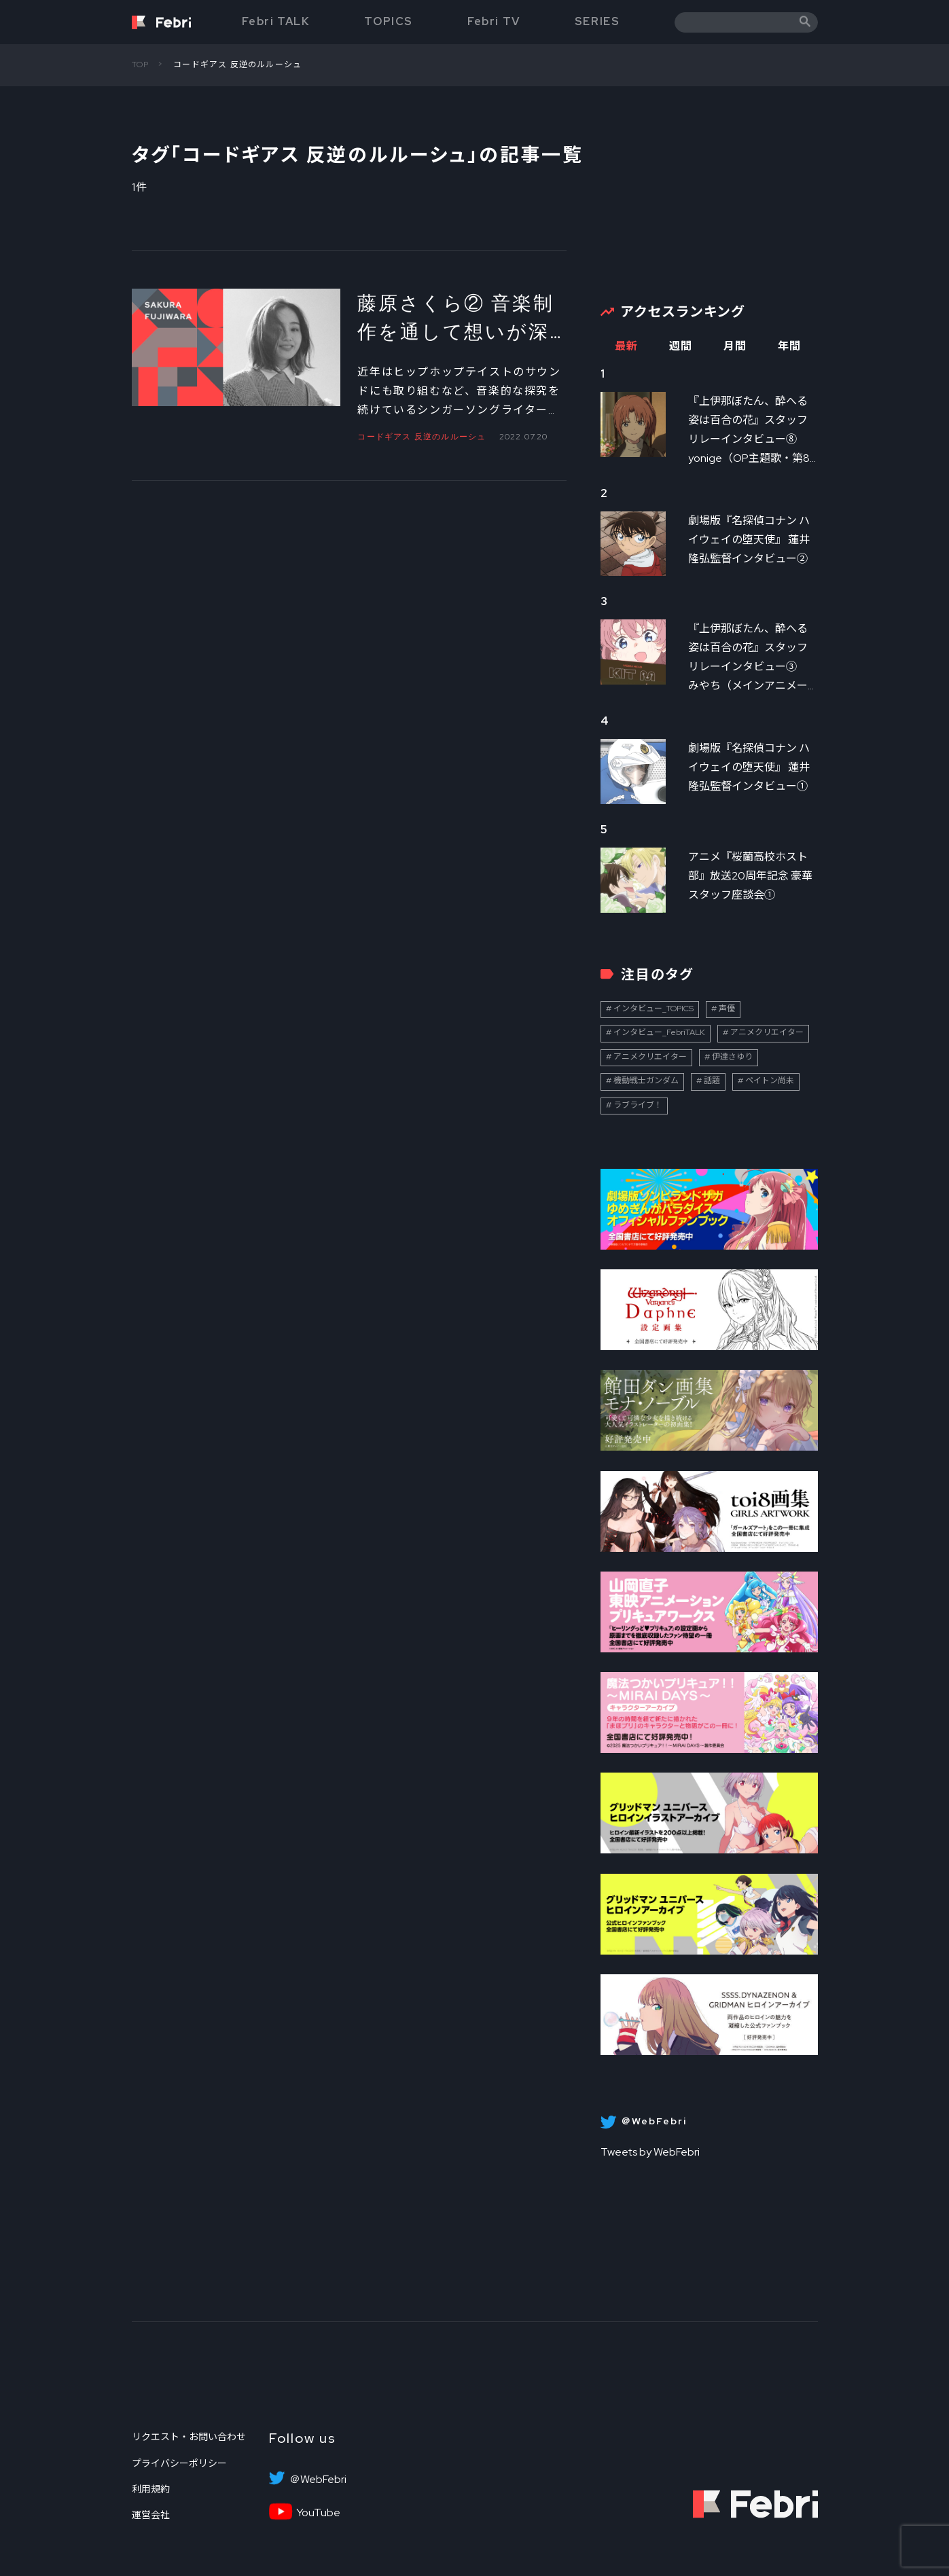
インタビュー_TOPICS (653, 1008)
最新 (627, 346)
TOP (140, 64)
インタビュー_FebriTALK (659, 1032)
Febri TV (493, 21)
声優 (727, 1008)
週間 (681, 346)
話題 (712, 1080)
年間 (790, 346)
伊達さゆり (732, 1056)
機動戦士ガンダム (646, 1080)
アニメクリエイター (767, 1032)
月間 (735, 346)
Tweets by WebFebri (650, 2152)
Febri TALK (276, 21)
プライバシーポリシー (179, 2463)
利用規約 (151, 2489)
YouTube (318, 2513)
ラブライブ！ (637, 1105)
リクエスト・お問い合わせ (189, 2437)
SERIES (597, 21)
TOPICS (388, 21)
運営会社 (151, 2515)
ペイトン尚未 (769, 1080)
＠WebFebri (317, 2479)
